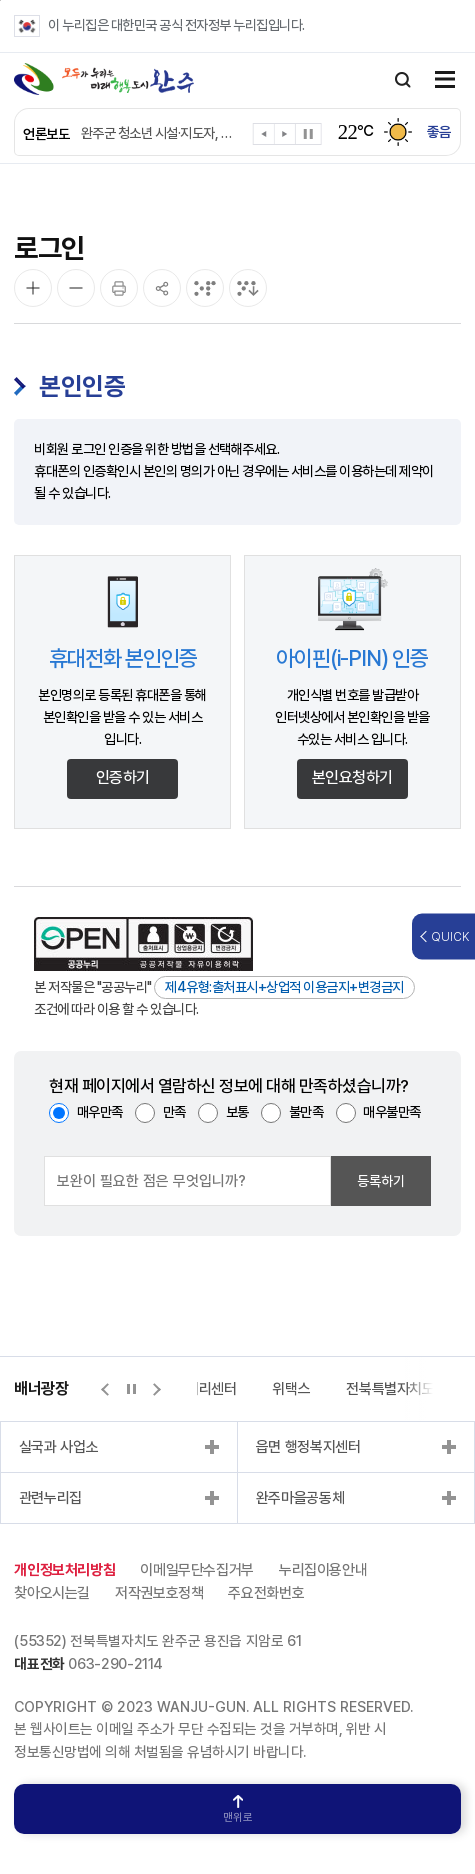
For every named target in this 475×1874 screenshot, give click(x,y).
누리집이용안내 (323, 1570)
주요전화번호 (266, 1593)
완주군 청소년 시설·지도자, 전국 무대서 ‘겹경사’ (160, 133)
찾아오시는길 (52, 1593)
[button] (264, 137)
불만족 (306, 1112)
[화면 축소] (76, 288)
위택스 (291, 1389)
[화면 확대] (33, 288)
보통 (237, 1112)
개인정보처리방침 (64, 1570)
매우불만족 (392, 1112)
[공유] (162, 288)
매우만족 (100, 1112)
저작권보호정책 (159, 1593)
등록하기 (381, 1181)
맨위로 (238, 1809)
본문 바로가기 (0, 0)
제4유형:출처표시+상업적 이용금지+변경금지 (284, 987)
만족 (174, 1112)
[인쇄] (119, 288)
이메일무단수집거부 (197, 1570)
